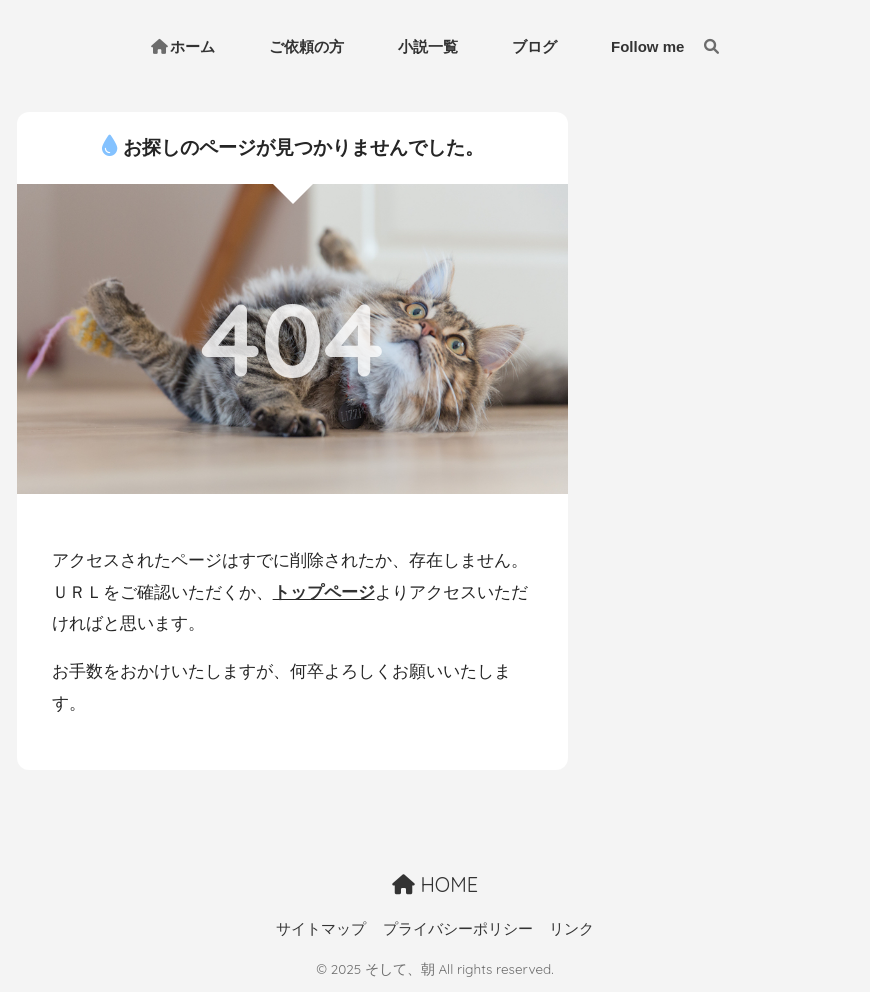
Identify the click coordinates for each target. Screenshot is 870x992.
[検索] (701, 47)
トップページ (324, 592)
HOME (435, 884)
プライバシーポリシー (458, 929)
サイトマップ (321, 929)
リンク (571, 929)
